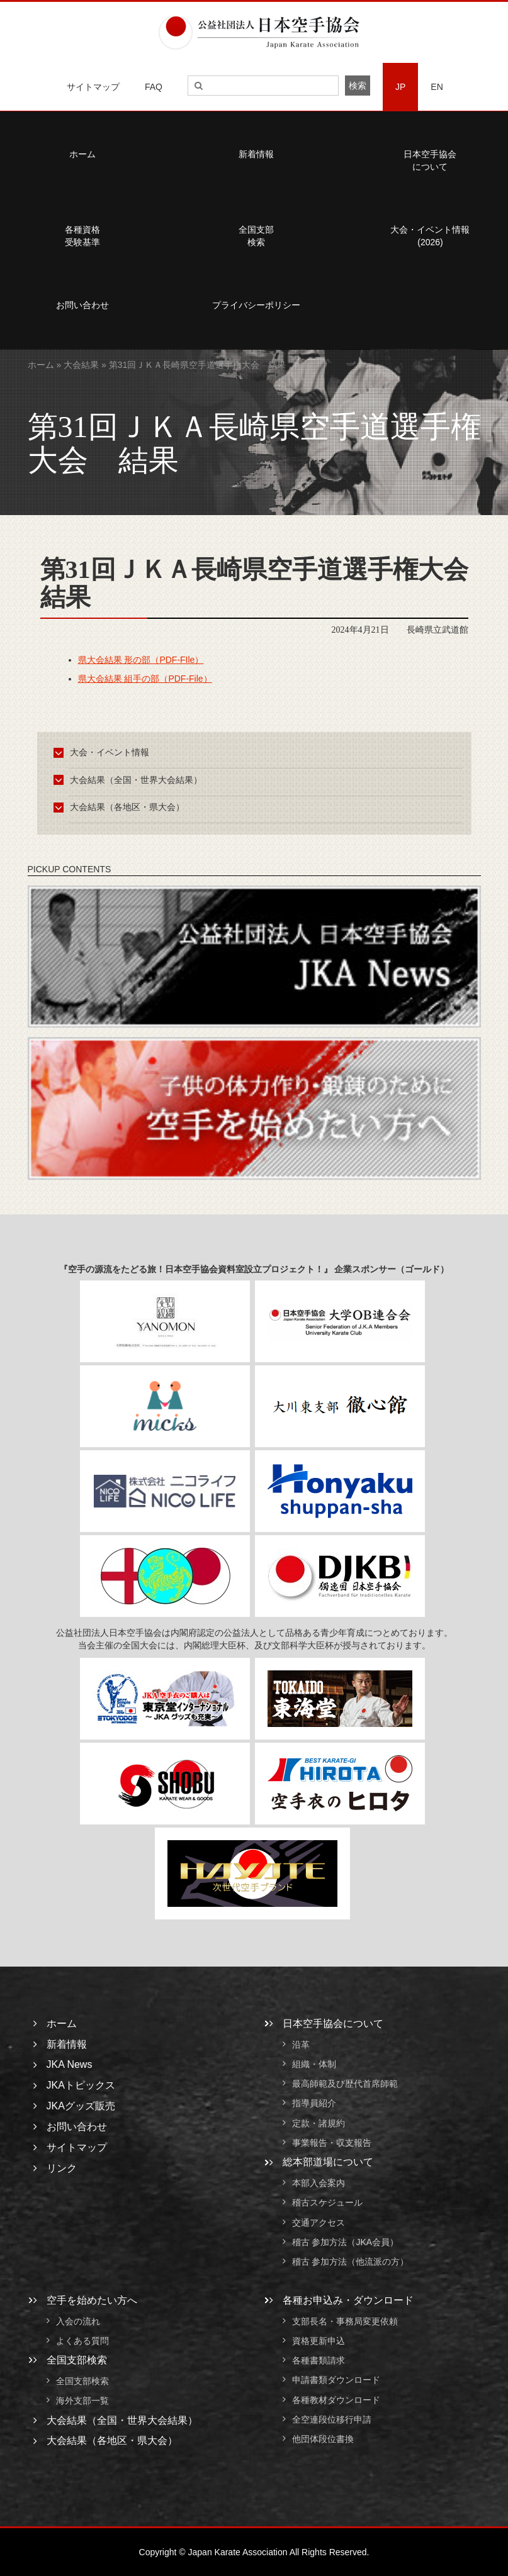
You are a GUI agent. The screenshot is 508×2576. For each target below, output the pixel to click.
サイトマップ (93, 87)
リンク (62, 2168)
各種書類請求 (318, 2360)
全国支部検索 (256, 236)
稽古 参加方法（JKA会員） (345, 2242)
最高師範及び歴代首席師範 (345, 2084)
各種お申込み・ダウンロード (348, 2300)
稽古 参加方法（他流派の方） (355, 2262)
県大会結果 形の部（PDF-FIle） (141, 660)
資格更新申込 (318, 2341)
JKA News (70, 2064)
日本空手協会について (333, 2023)
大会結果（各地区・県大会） (121, 807)
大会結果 (81, 365)
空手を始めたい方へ (92, 2300)
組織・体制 (314, 2064)
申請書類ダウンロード (336, 2380)
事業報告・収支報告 (331, 2143)
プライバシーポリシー (256, 305)
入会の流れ (78, 2321)
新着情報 (256, 154)
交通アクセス (318, 2223)
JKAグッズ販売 (81, 2106)
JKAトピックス (81, 2085)
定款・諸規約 (318, 2123)
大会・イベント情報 (103, 752)
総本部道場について (328, 2162)
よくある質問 (82, 2341)
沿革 (301, 2045)
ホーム (41, 365)
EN (437, 87)
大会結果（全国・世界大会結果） (130, 780)
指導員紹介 (314, 2104)
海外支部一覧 (82, 2401)
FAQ (153, 87)
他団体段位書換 (323, 2439)
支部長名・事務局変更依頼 (345, 2321)
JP (400, 87)
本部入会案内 (318, 2183)
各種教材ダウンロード (336, 2400)
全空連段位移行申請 (331, 2419)
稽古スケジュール (327, 2203)
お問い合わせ (77, 2126)
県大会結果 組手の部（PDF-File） (145, 679)
